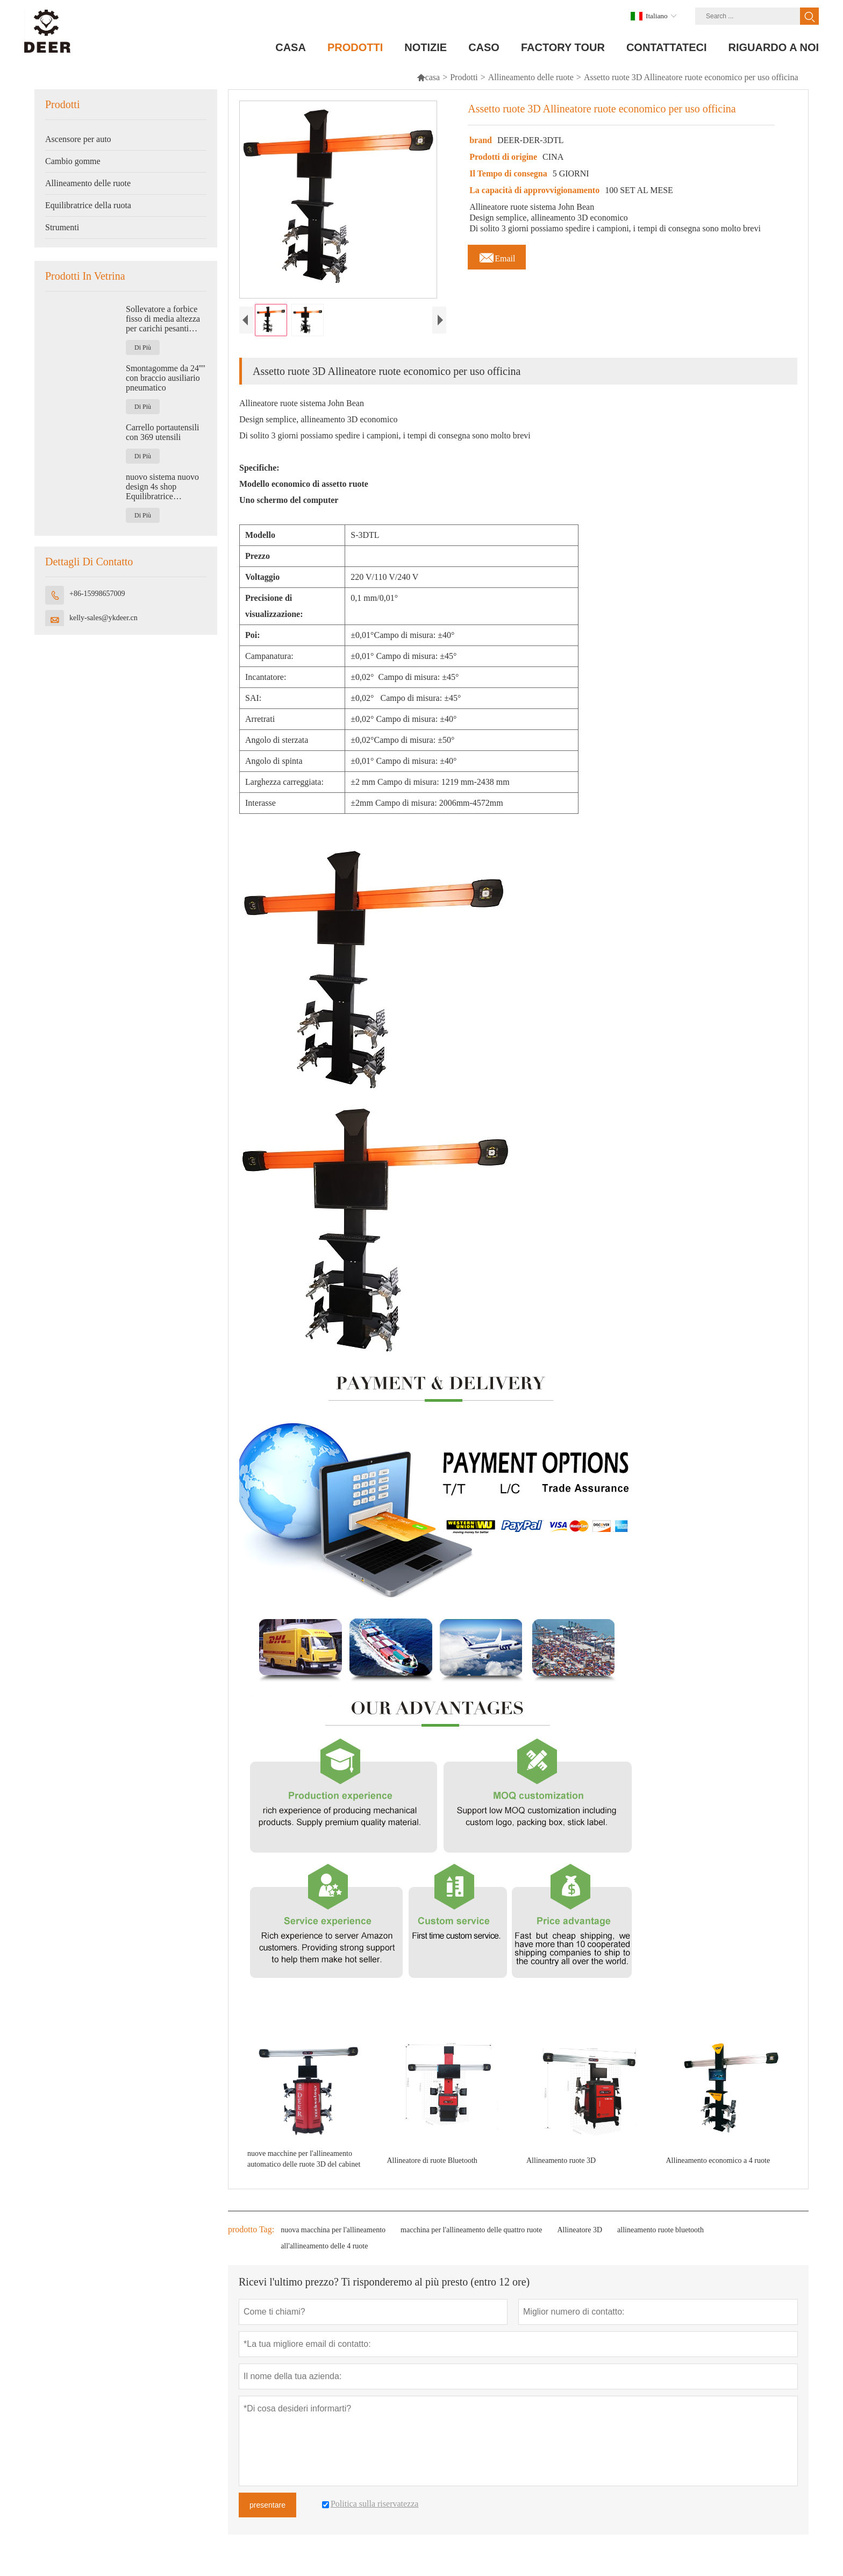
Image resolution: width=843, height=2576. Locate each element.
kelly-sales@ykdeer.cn (103, 618)
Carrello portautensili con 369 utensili (162, 432)
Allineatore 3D (579, 2239)
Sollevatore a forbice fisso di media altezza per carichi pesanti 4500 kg (163, 318)
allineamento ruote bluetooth (660, 2239)
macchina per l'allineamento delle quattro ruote (471, 2239)
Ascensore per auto (78, 139)
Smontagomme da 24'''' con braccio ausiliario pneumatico (165, 378)
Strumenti (62, 227)
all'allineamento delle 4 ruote (324, 2255)
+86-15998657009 (97, 594)
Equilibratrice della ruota (88, 205)
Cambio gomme (73, 161)
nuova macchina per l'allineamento (333, 2239)
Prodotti (464, 77)
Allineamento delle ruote (531, 77)
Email (496, 255)
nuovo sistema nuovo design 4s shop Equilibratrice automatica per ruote (162, 486)
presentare (267, 2514)
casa (428, 77)
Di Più (142, 347)
